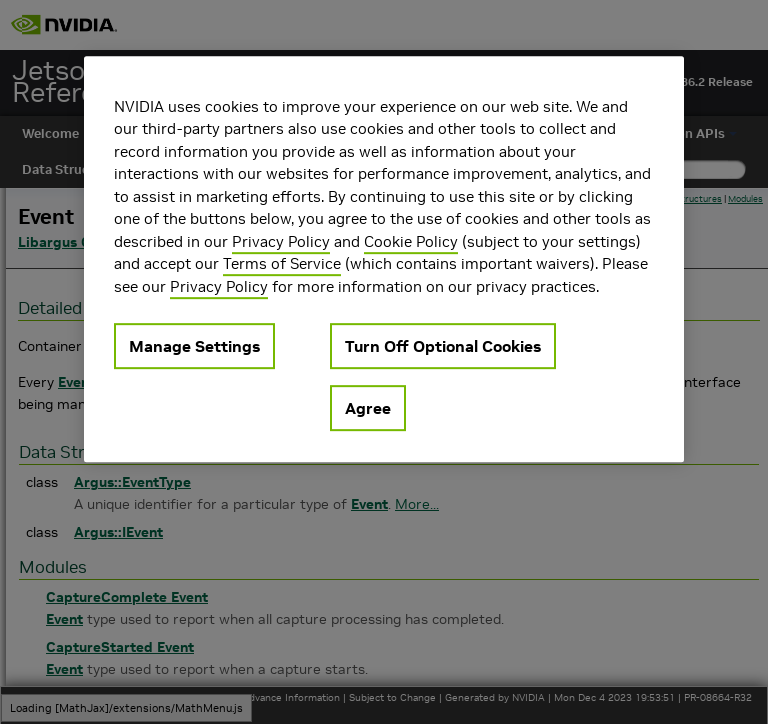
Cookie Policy (411, 241)
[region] (384, 259)
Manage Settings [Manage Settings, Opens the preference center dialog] (194, 346)
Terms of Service (282, 263)
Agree (368, 408)
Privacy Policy (281, 241)
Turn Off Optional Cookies (443, 346)
